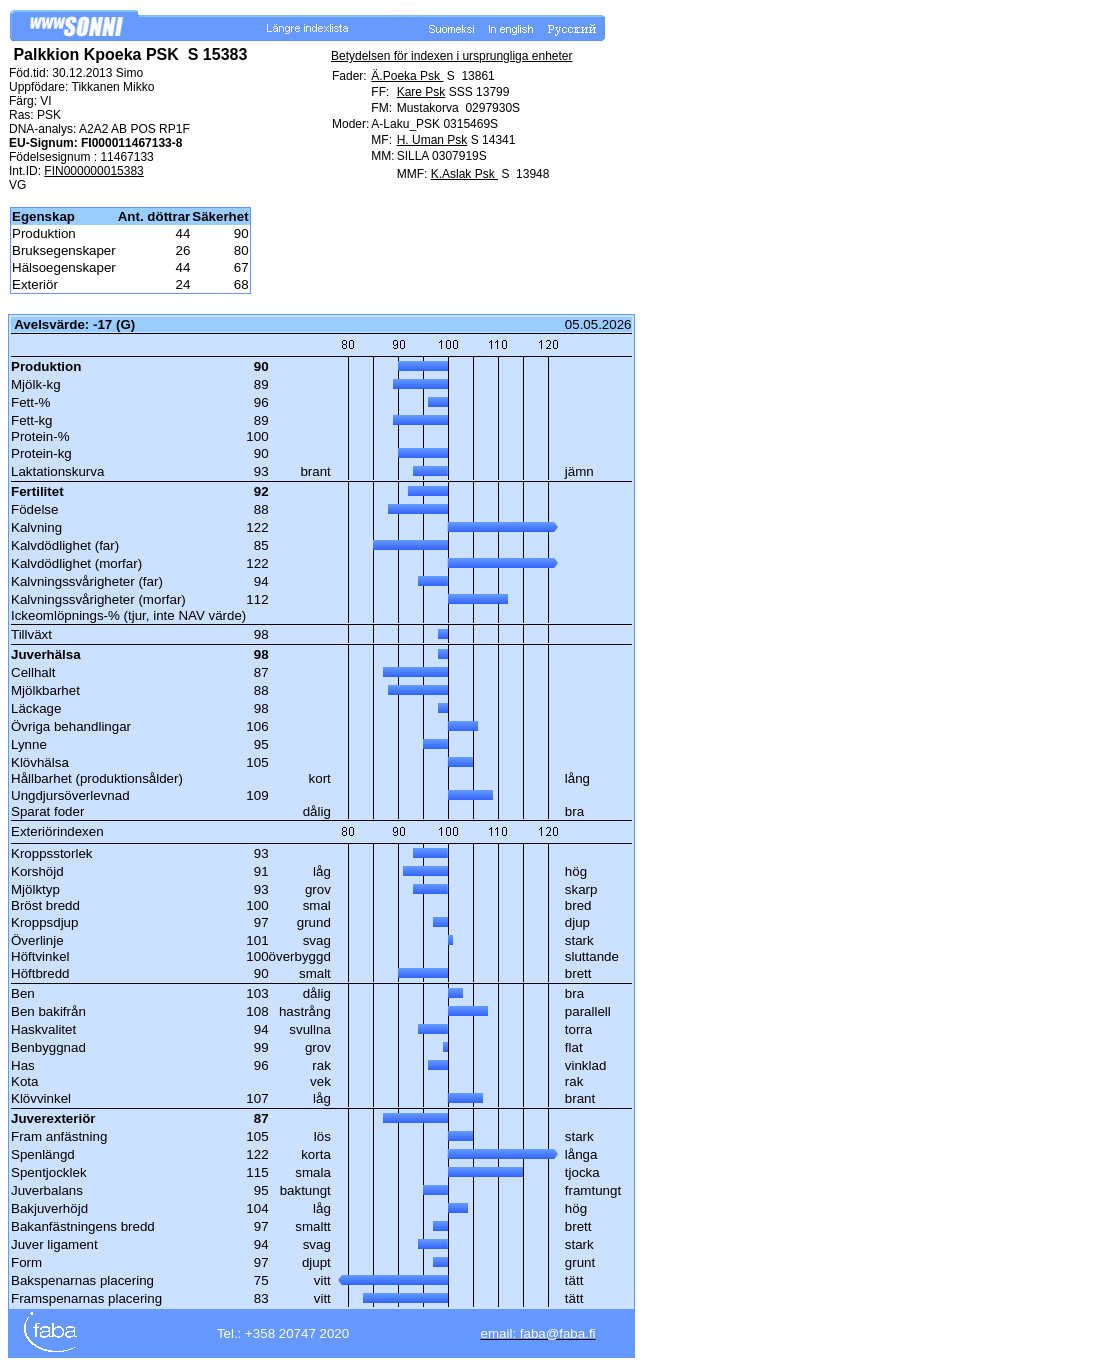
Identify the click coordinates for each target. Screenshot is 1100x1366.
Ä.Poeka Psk (407, 76)
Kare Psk (421, 92)
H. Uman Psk (432, 140)
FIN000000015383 (93, 171)
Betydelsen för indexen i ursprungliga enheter (452, 56)
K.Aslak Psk (464, 174)
